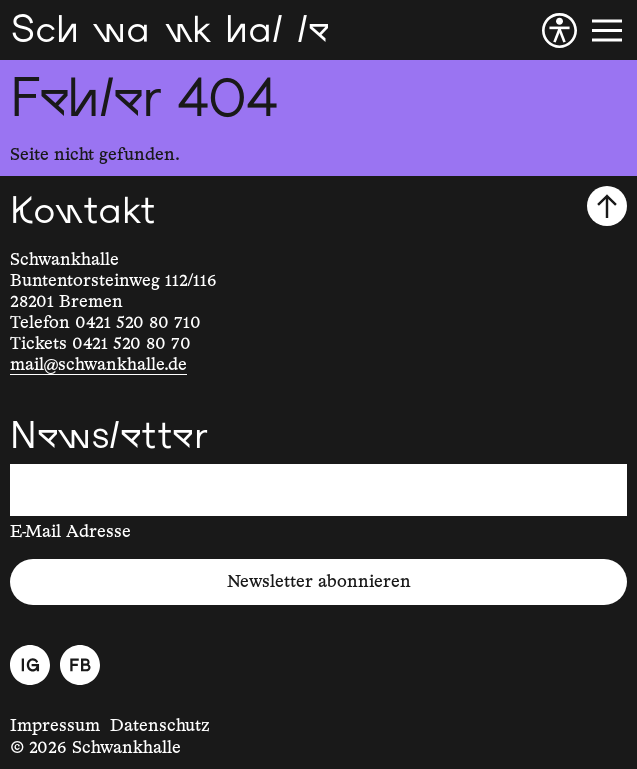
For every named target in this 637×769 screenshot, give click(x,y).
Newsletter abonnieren (319, 582)
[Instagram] (30, 665)
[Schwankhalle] (169, 30)
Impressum (55, 726)
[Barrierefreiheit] (559, 30)
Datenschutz (160, 726)
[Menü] (607, 30)
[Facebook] (80, 665)
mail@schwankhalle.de (98, 365)
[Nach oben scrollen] (607, 206)
